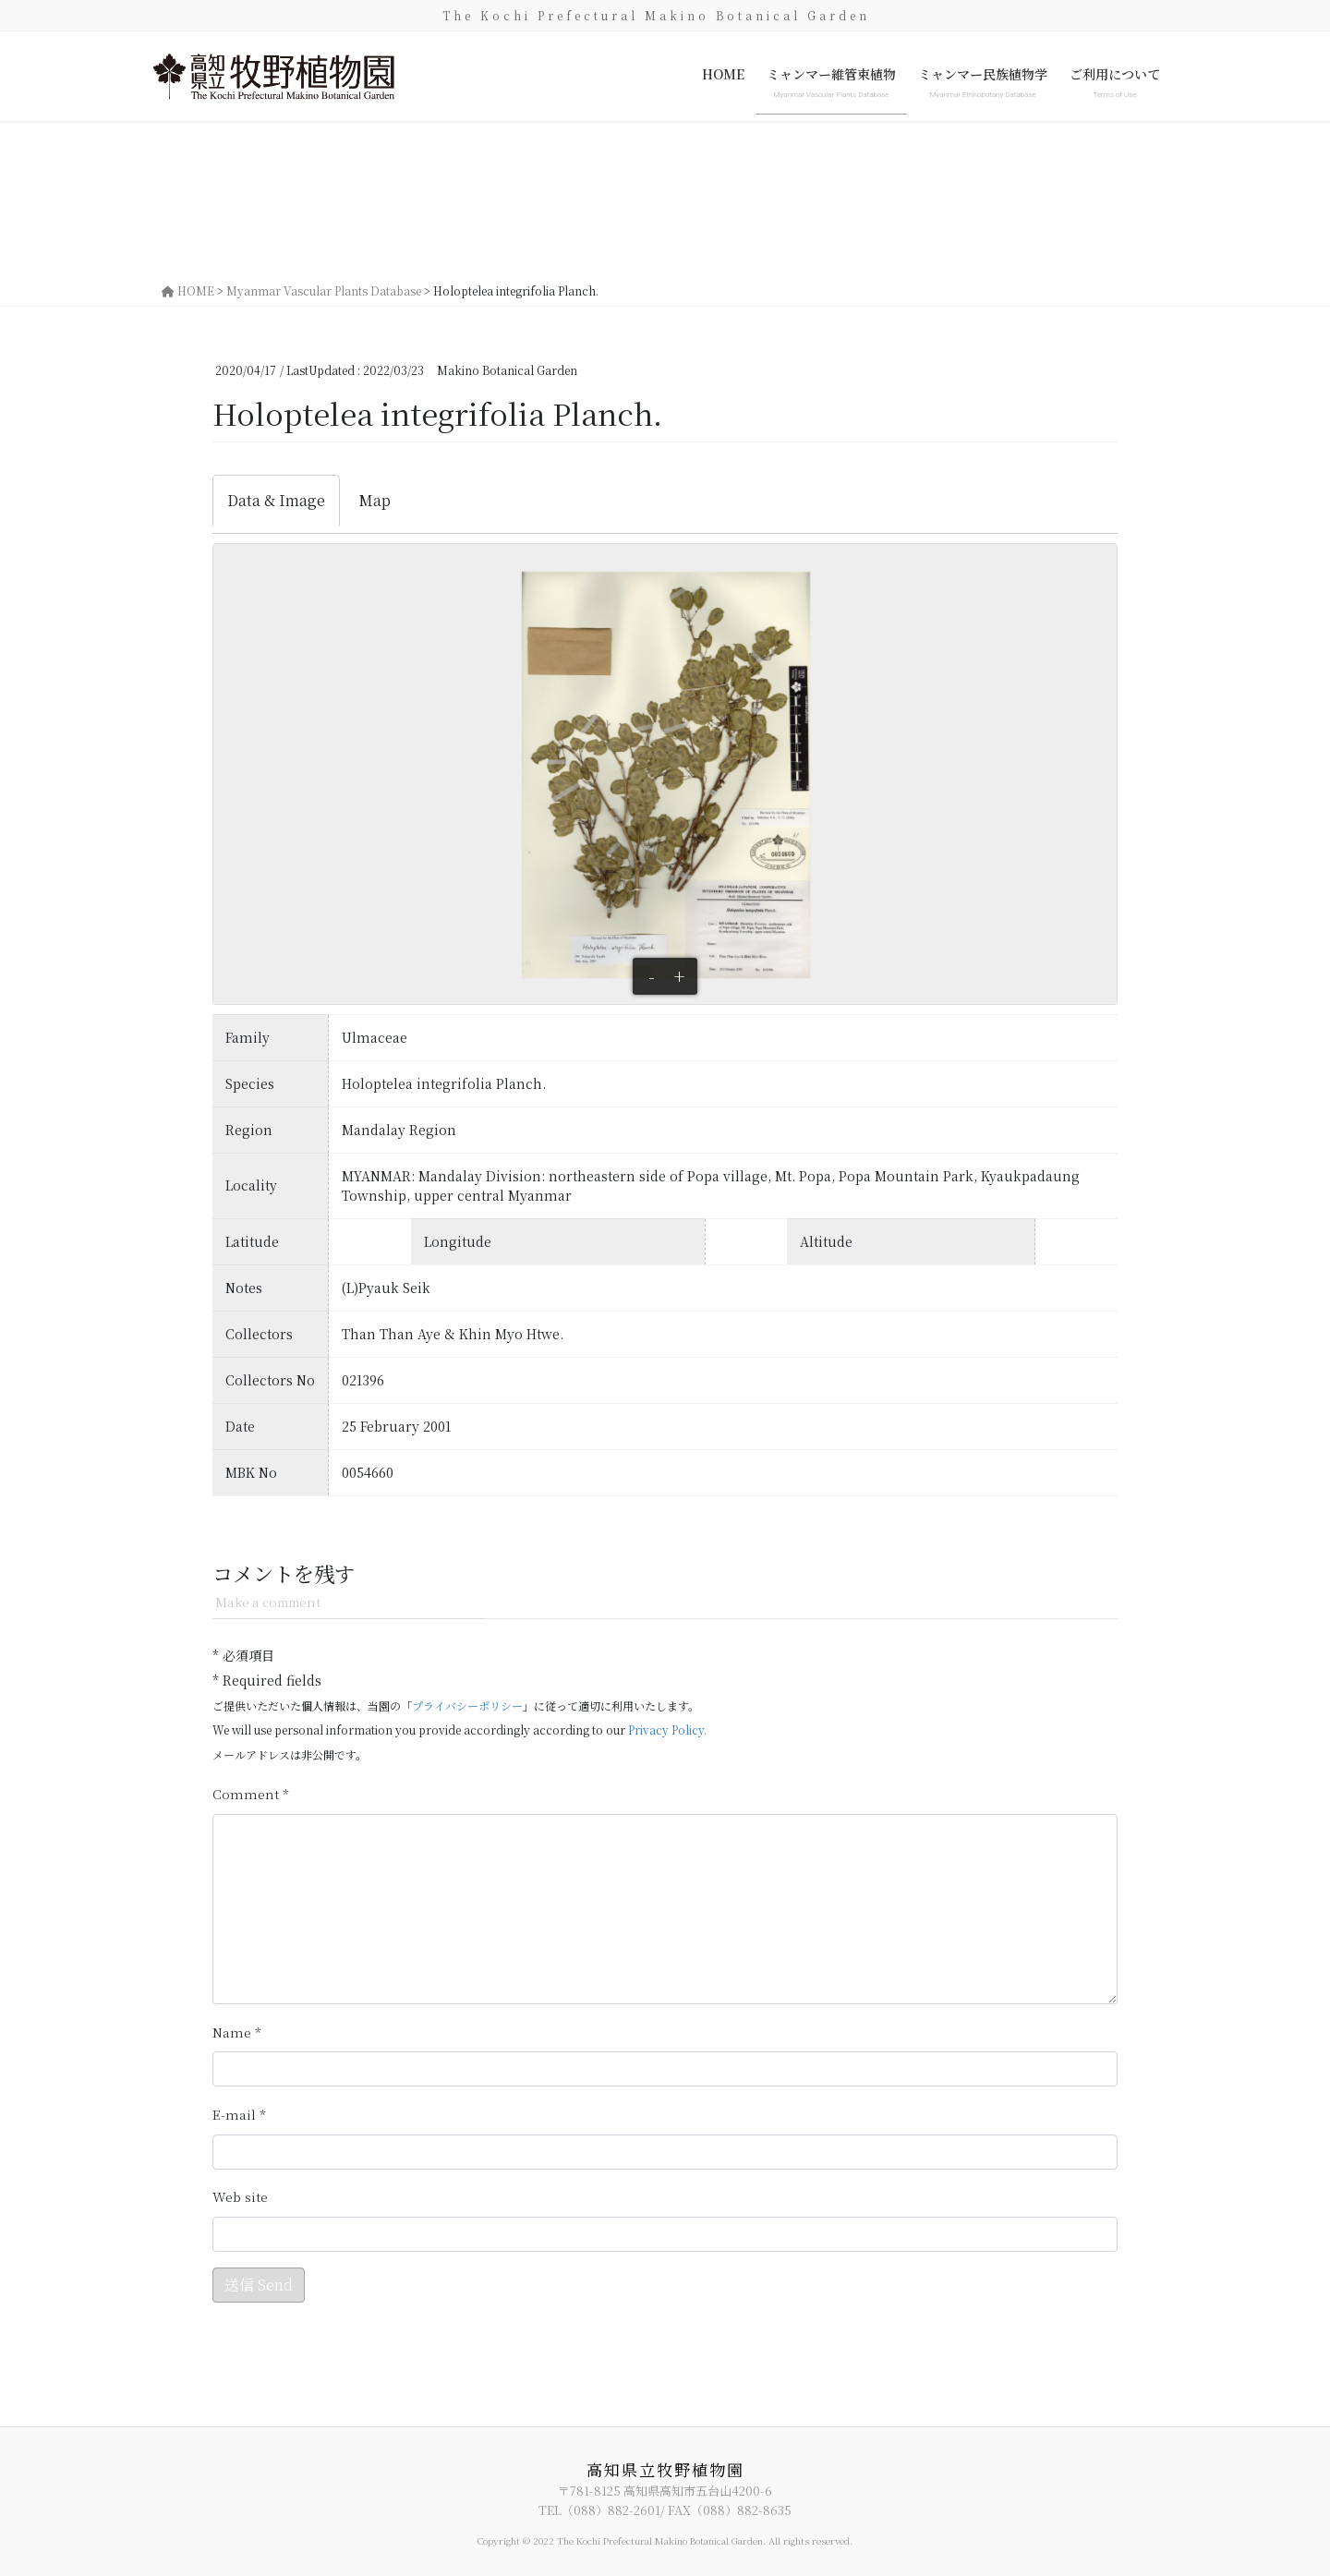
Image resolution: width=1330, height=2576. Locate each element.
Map (374, 500)
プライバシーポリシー (467, 1705)
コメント (250, 1794)
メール (239, 2114)
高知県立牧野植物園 (665, 2469)
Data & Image (276, 500)
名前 (236, 2032)
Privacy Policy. (667, 1729)
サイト (240, 2196)
